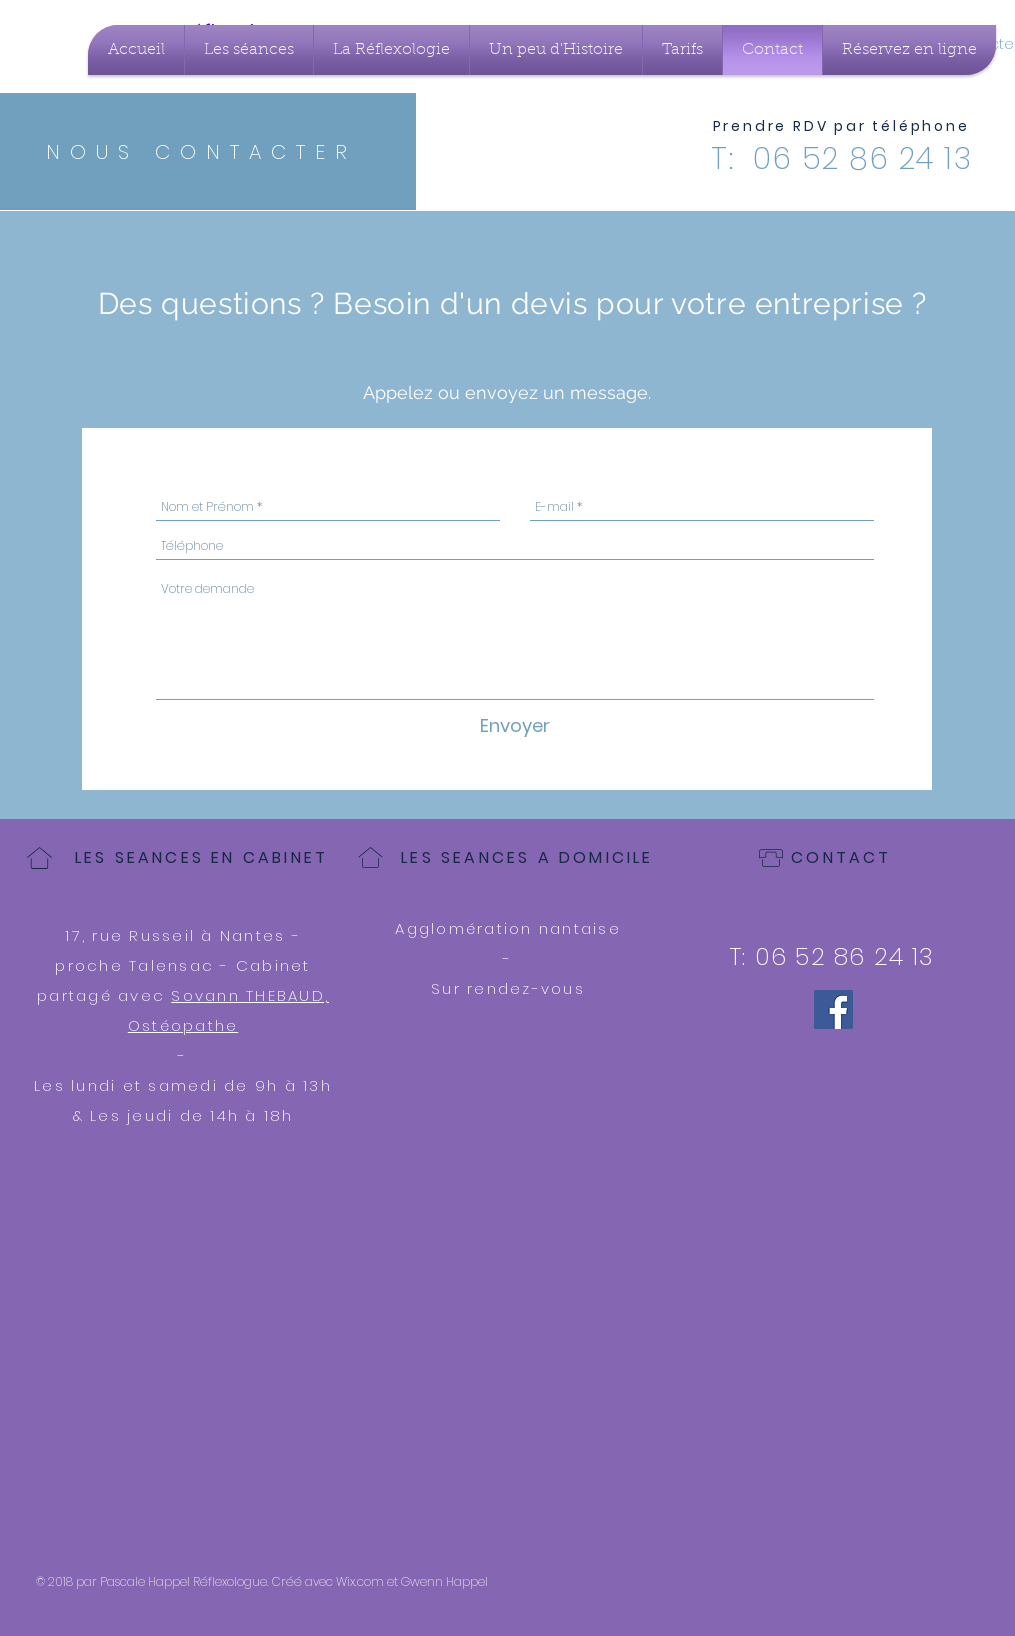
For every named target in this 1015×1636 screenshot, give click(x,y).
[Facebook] (833, 1009)
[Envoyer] (515, 725)
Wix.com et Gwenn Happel (412, 1581)
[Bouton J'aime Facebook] (908, 1582)
